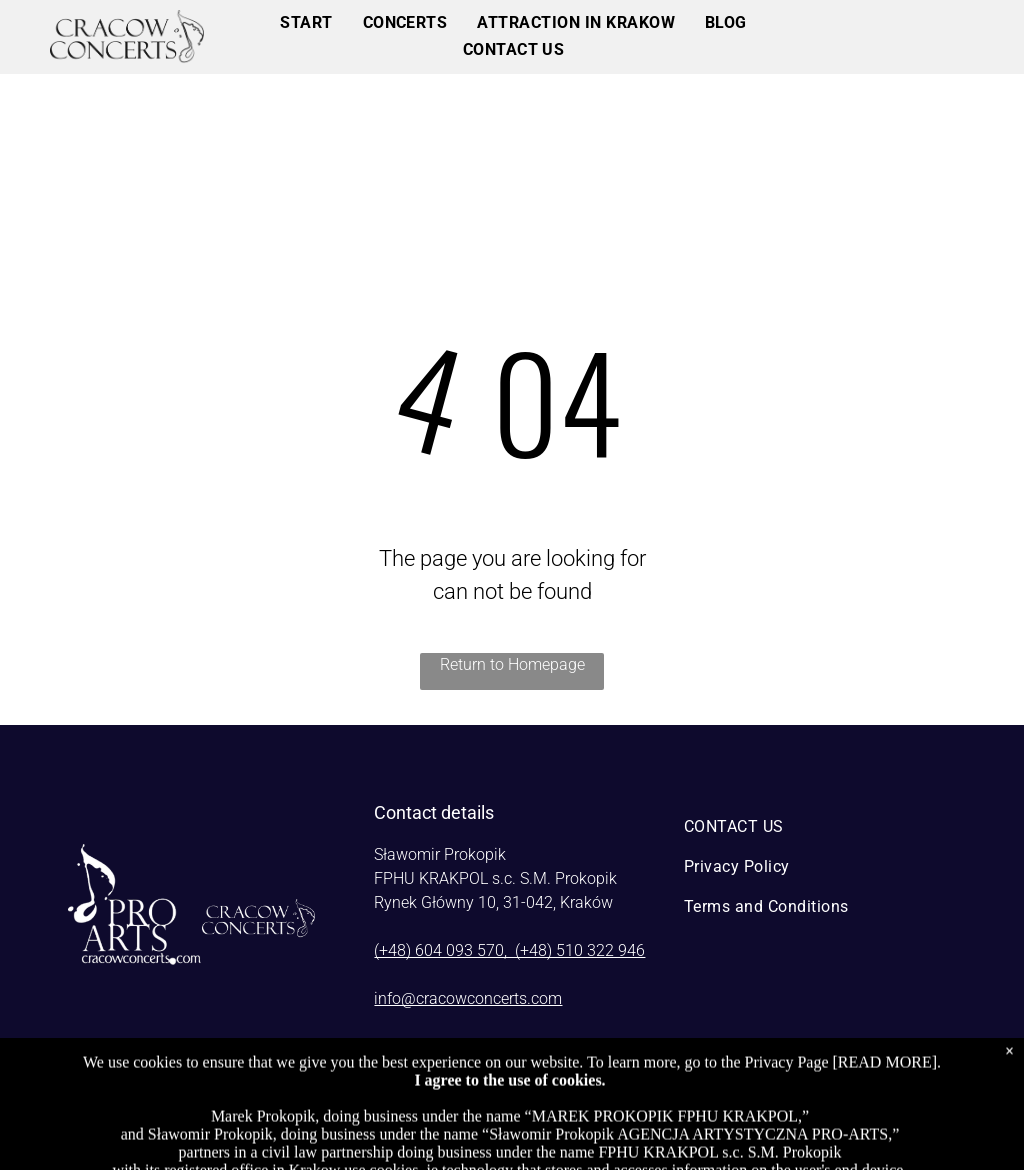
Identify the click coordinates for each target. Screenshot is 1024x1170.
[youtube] (849, 1091)
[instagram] (804, 1091)
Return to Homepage (512, 664)
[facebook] (759, 1091)
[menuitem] (306, 23)
